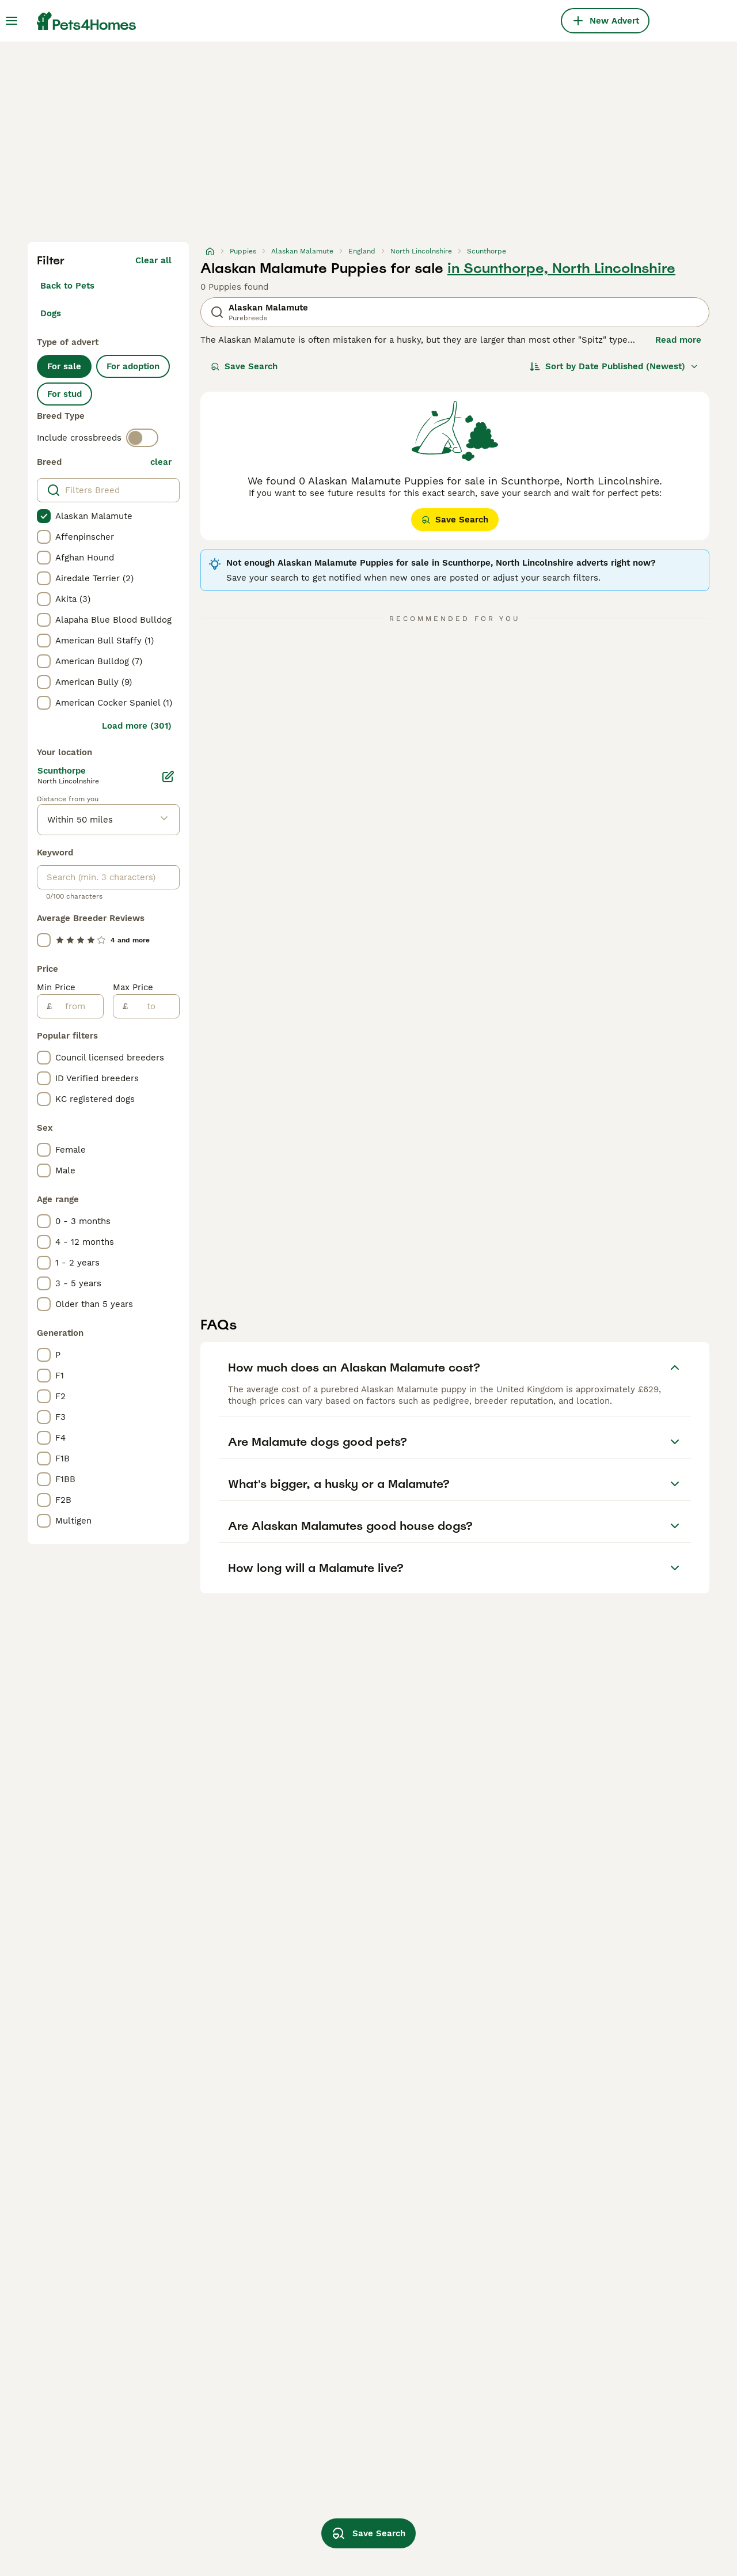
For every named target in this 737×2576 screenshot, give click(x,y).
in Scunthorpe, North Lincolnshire (561, 268)
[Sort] (614, 366)
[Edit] (168, 776)
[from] (77, 1006)
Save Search (244, 366)
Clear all (153, 260)
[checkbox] (43, 516)
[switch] (142, 438)
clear (161, 462)
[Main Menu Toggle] (11, 20)
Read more (678, 340)
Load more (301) (137, 726)
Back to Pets (67, 286)
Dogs (50, 313)
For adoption (133, 366)
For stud (64, 394)
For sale (64, 366)
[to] (153, 1006)
